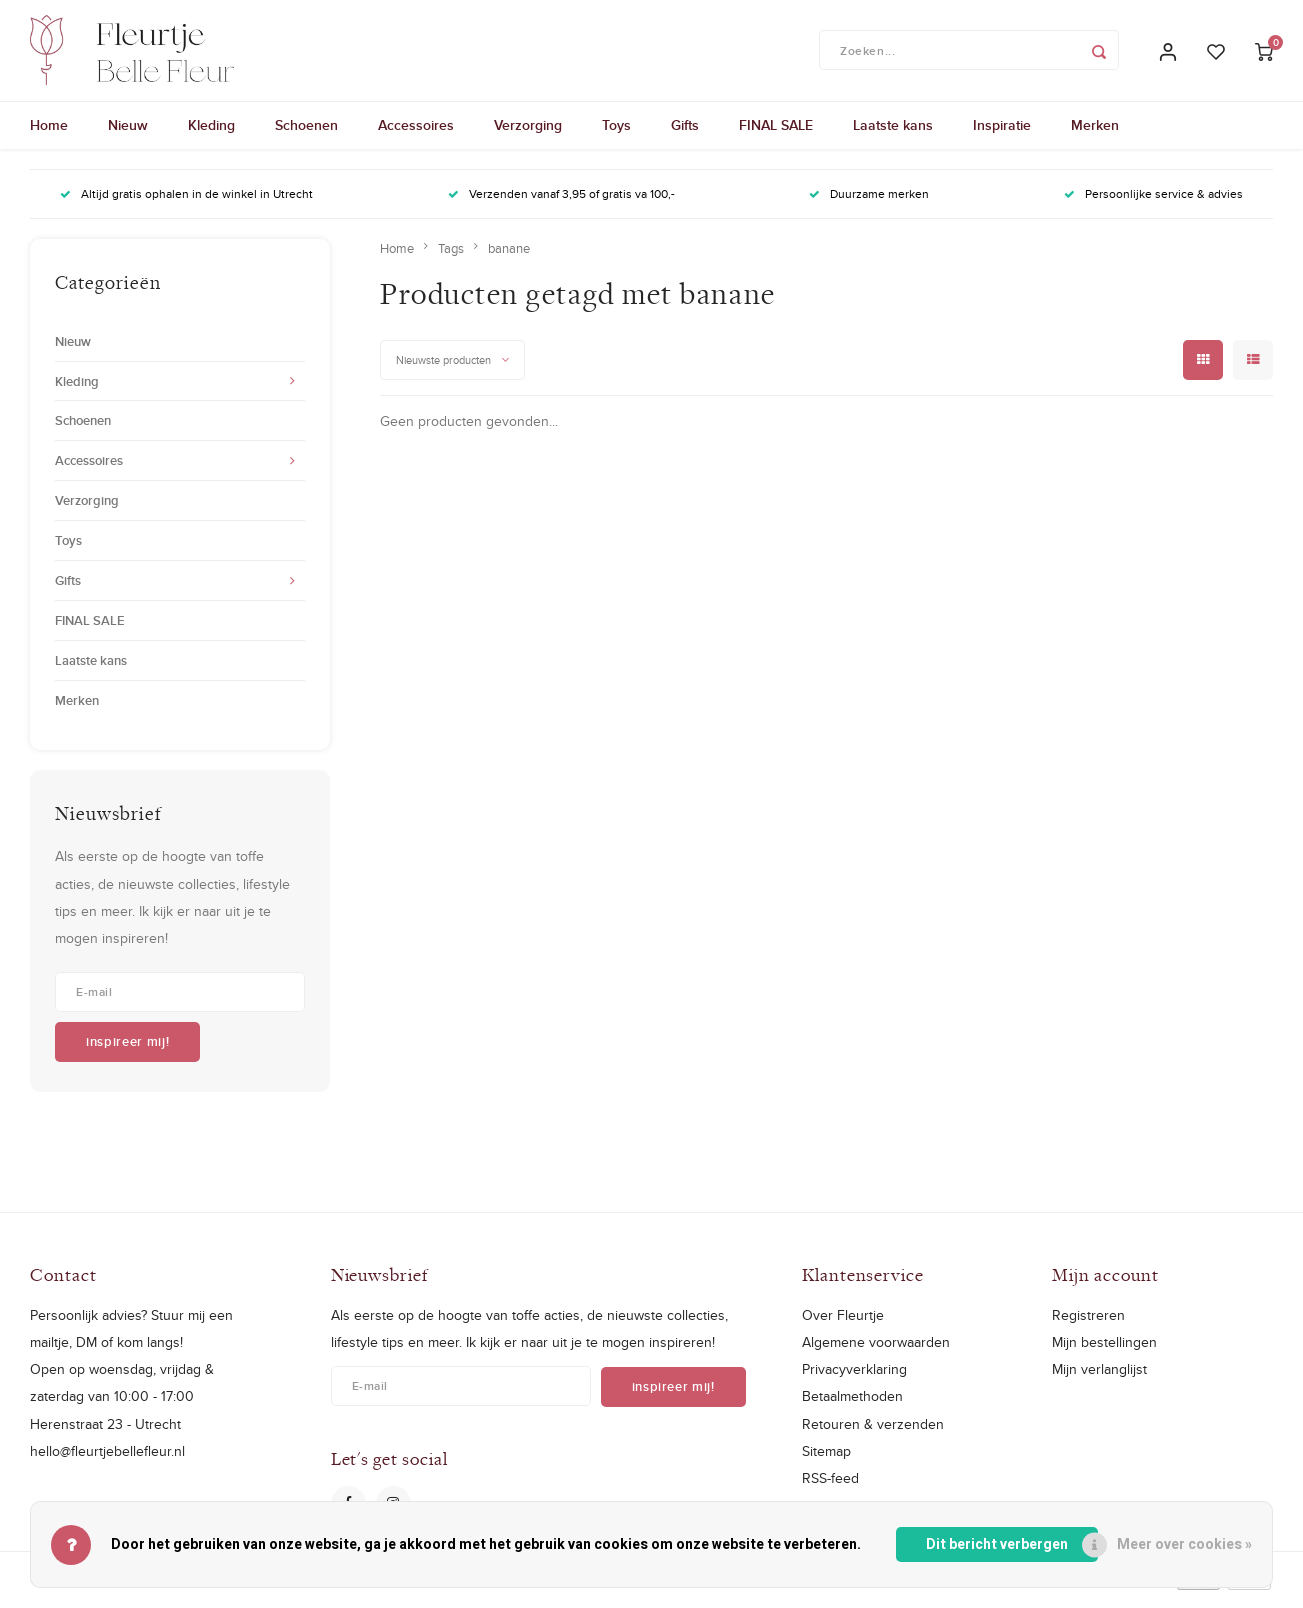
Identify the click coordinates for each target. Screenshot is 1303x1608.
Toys (616, 135)
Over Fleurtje (843, 1324)
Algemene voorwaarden (876, 1352)
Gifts (685, 135)
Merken (1095, 135)
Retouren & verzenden (873, 1433)
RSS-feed (830, 1487)
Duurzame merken (869, 203)
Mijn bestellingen (1104, 1352)
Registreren (1088, 1324)
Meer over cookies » (1184, 1544)
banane (509, 257)
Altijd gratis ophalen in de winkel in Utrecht (186, 203)
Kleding (211, 135)
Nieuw (128, 135)
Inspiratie (1002, 135)
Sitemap (826, 1460)
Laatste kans (893, 135)
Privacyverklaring (854, 1379)
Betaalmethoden (852, 1406)
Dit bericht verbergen (997, 1544)
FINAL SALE (776, 135)
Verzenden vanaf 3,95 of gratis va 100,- (561, 203)
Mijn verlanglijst (1099, 1379)
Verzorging (528, 135)
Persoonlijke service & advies (1153, 203)
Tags (451, 257)
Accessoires (416, 135)
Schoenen (306, 135)
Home (49, 135)
